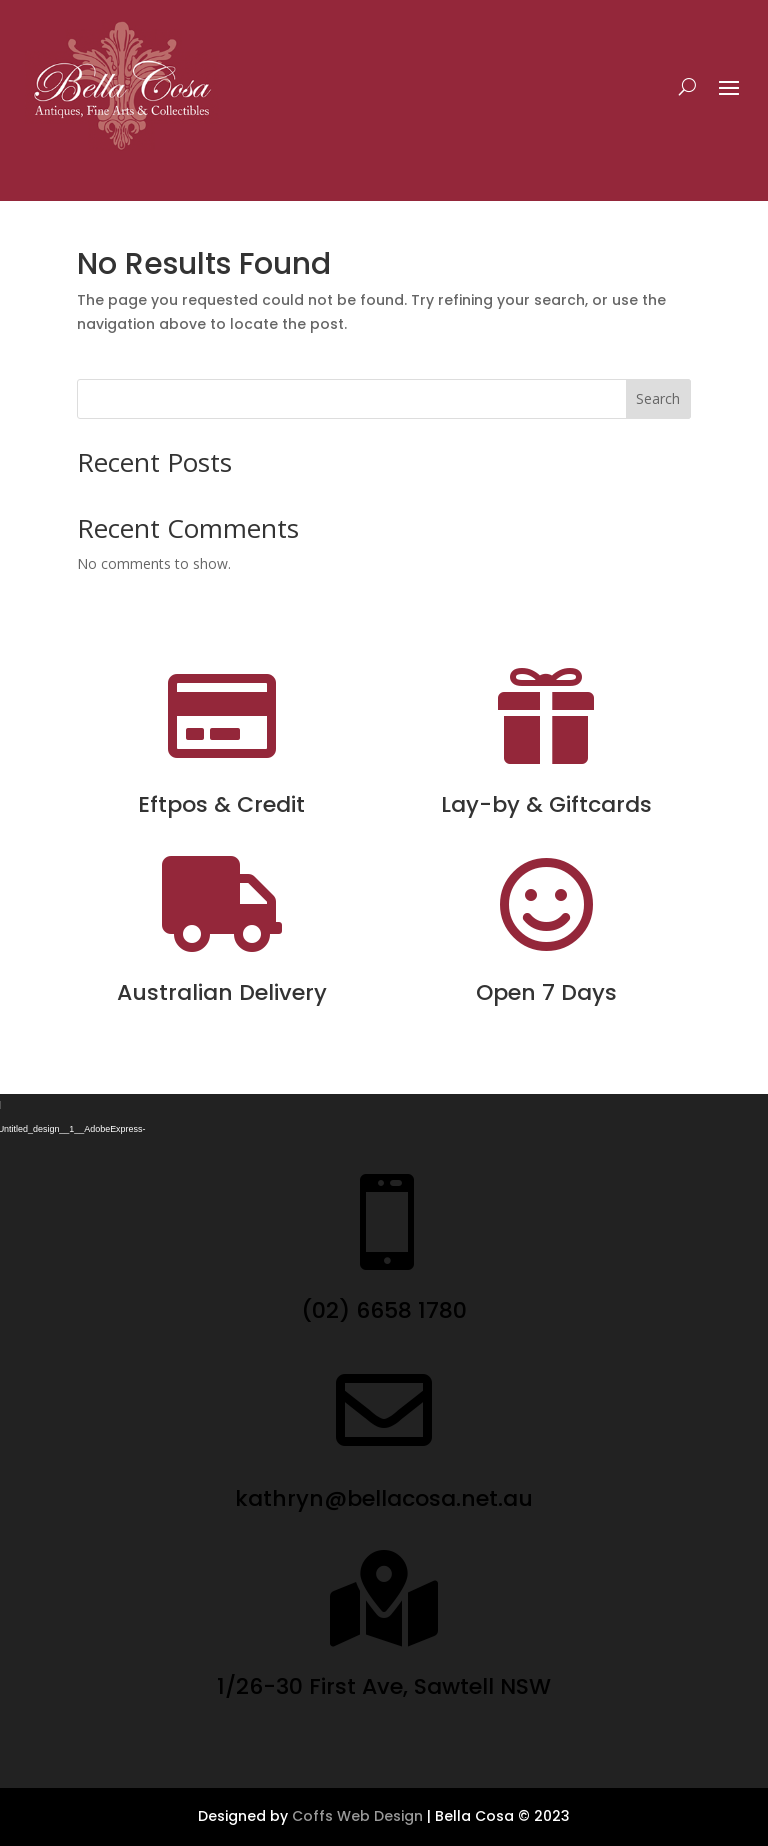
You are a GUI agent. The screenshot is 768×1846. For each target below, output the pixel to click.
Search (658, 398)
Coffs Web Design (357, 1816)
